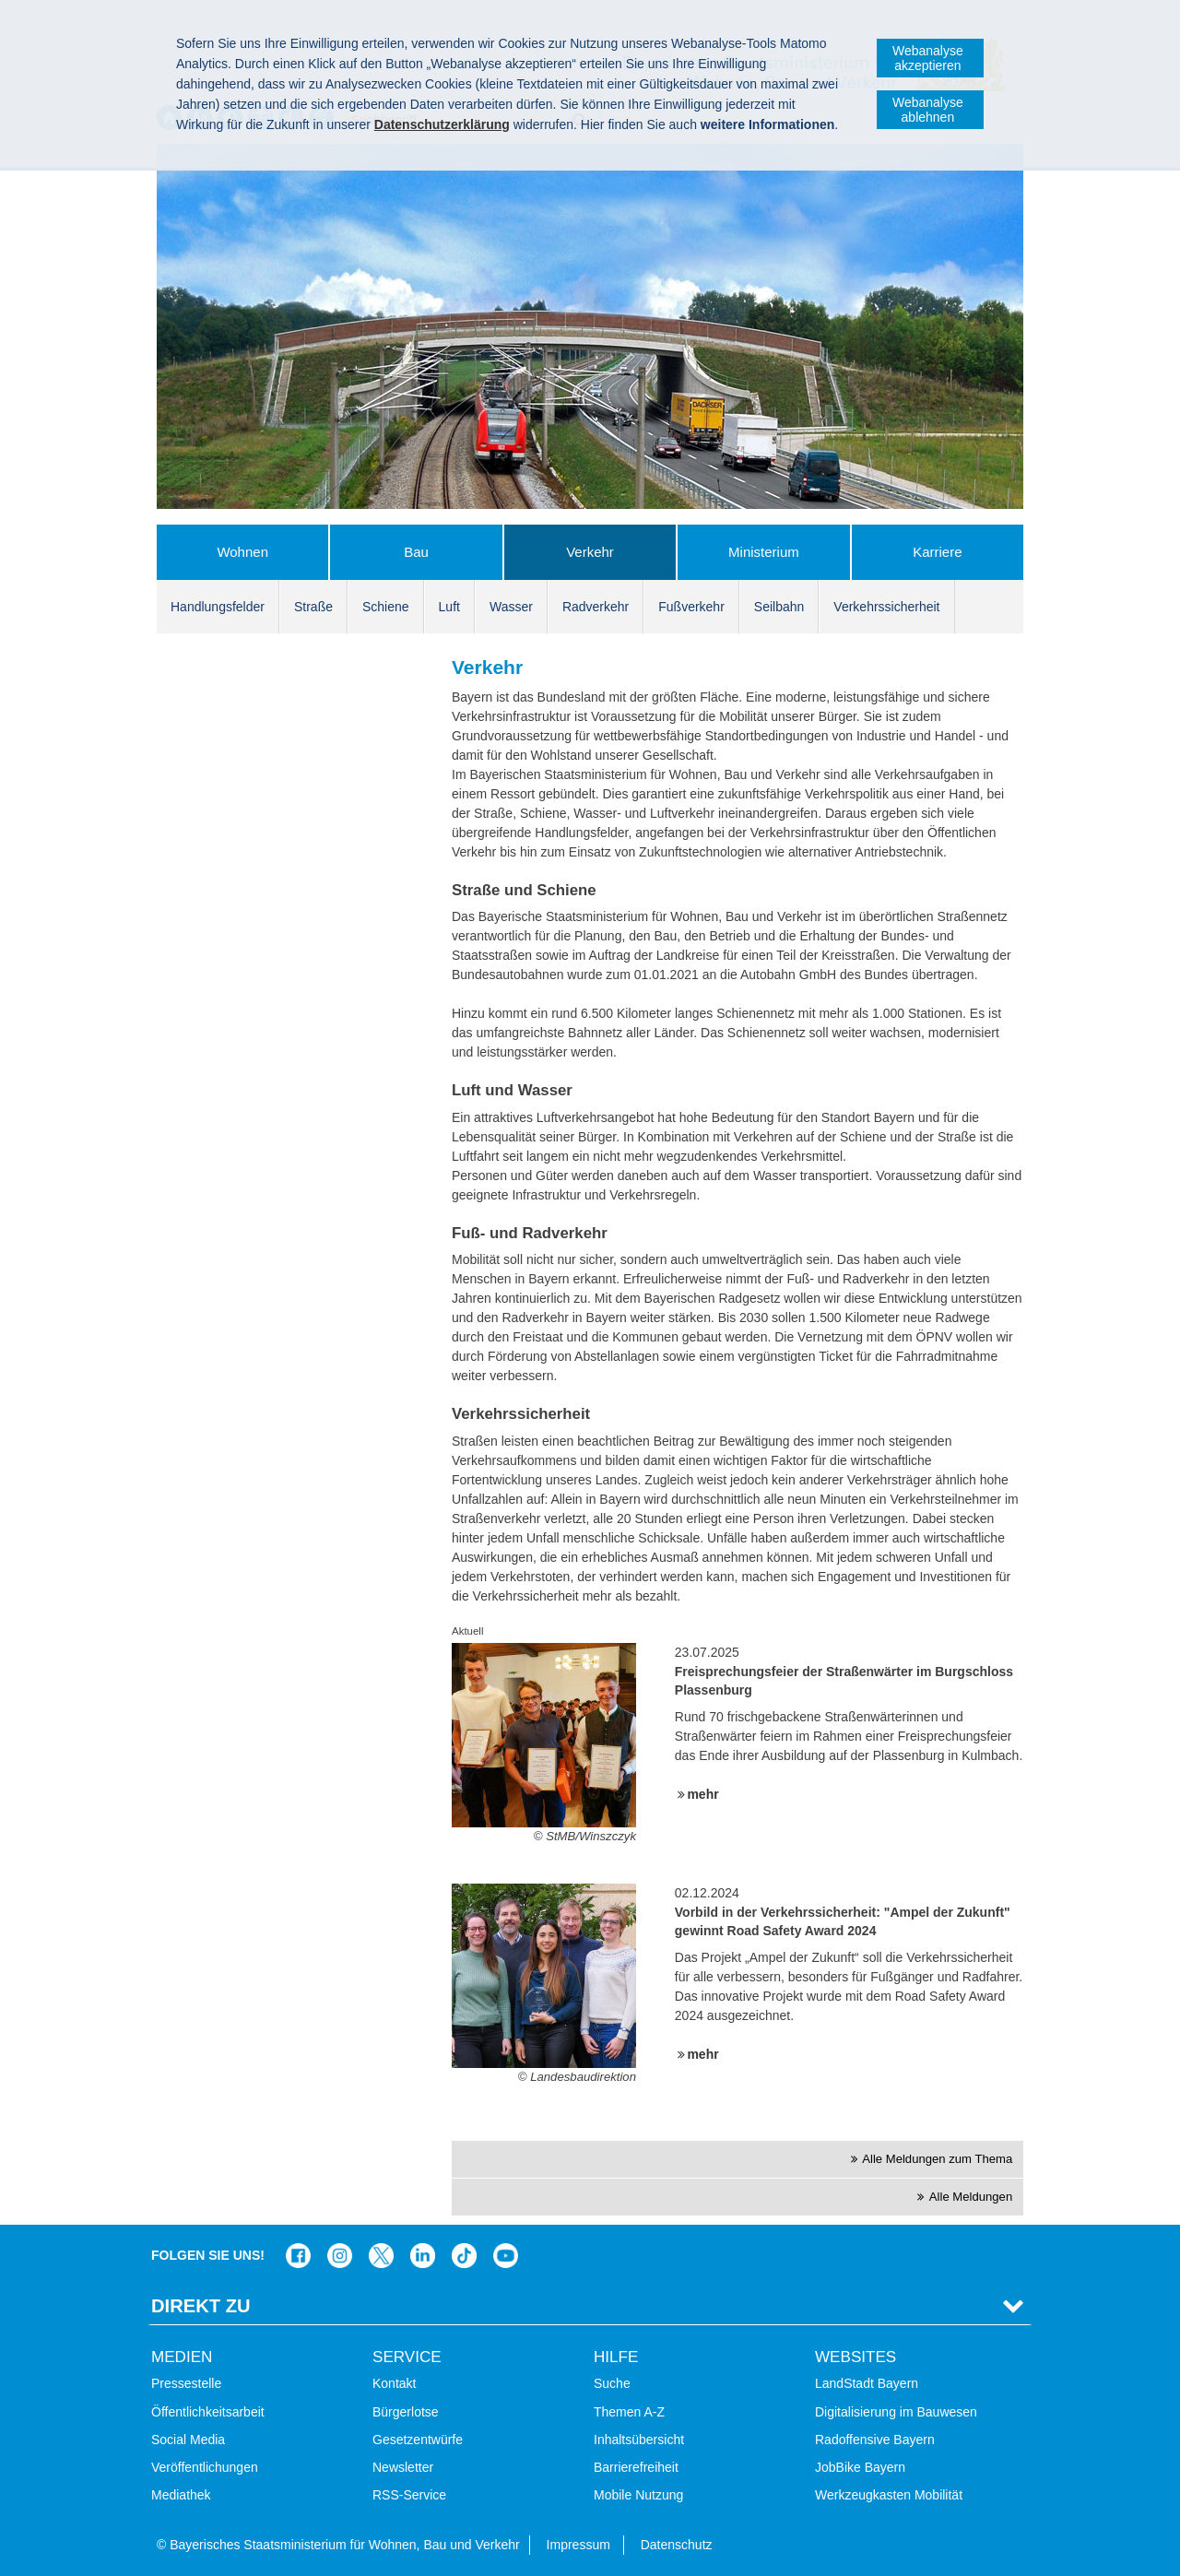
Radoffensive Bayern (875, 2439)
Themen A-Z (629, 2412)
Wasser (511, 606)
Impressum (578, 2544)
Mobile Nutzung (638, 2494)
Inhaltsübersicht (639, 2439)
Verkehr (590, 552)
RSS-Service (409, 2494)
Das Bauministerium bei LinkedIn (422, 2255)
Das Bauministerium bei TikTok (464, 2255)
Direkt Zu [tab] (201, 2306)
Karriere (937, 552)
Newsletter (402, 2467)
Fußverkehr (691, 606)
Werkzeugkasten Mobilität (888, 2494)
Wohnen (242, 552)
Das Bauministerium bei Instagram (339, 2255)
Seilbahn (779, 606)
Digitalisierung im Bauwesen (896, 2412)
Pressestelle (186, 2383)
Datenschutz (677, 2544)
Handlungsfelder (218, 606)
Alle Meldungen (970, 2197)
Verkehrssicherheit (886, 606)
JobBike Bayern (860, 2467)
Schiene (385, 606)
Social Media (188, 2439)
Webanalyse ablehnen (927, 109)
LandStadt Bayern (866, 2383)
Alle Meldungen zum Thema (937, 2159)
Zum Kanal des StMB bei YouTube (505, 2255)
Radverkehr (595, 606)
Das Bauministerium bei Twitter (381, 2255)
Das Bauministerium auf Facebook (298, 2255)
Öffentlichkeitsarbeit (208, 2412)
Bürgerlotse (405, 2412)
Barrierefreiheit (636, 2467)
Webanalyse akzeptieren (927, 58)
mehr (702, 1794)
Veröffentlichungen (204, 2467)
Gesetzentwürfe (417, 2439)
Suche (612, 2383)
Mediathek (181, 2494)
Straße (313, 606)
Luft (449, 606)
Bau (416, 552)
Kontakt (394, 2383)
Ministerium (763, 552)
